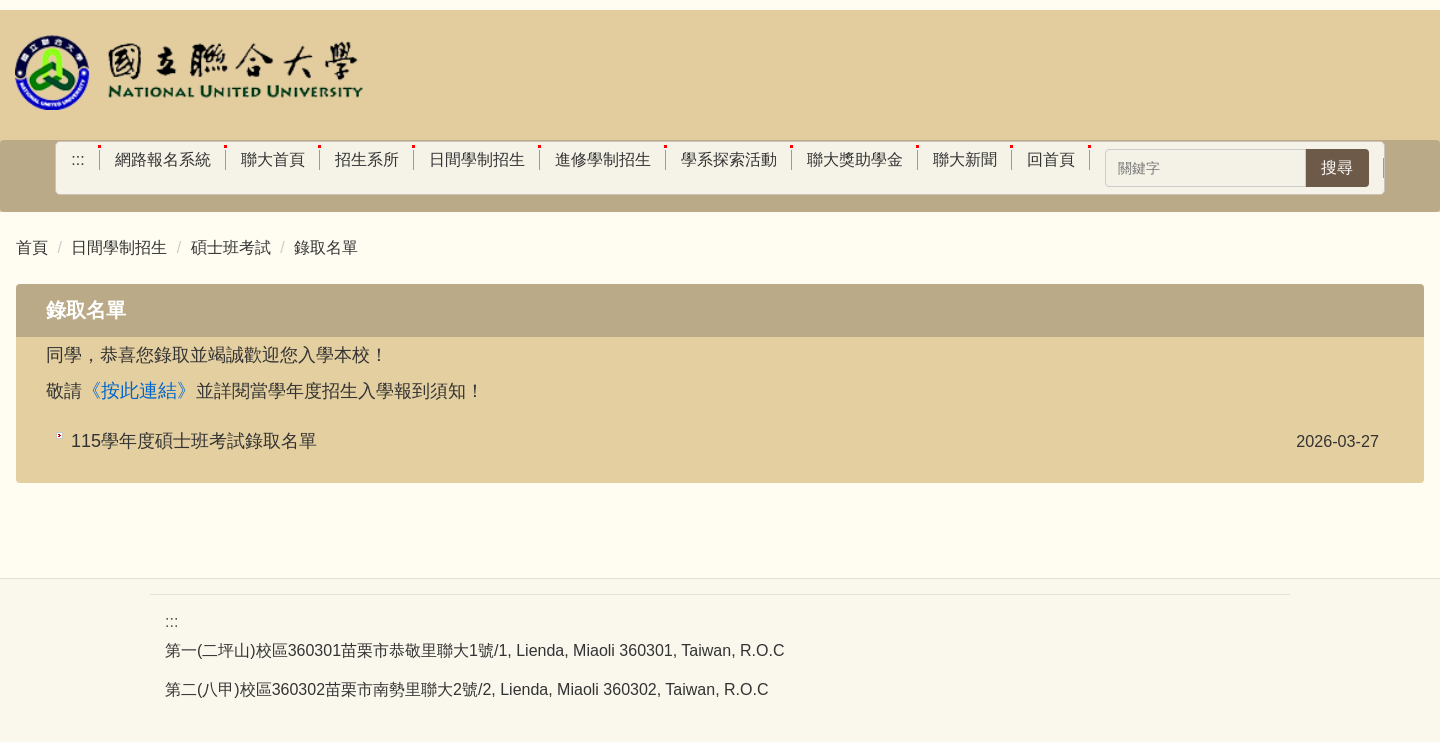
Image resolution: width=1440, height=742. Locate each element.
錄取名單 (326, 247)
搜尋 (1337, 167)
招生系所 (367, 159)
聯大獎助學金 (855, 159)
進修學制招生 (603, 159)
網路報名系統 (163, 159)
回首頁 (1051, 159)
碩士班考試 (231, 247)
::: (77, 159)
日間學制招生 (477, 159)
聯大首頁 (273, 159)
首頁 (32, 247)
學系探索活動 (729, 159)
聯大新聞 (965, 159)
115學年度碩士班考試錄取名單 (194, 441)
